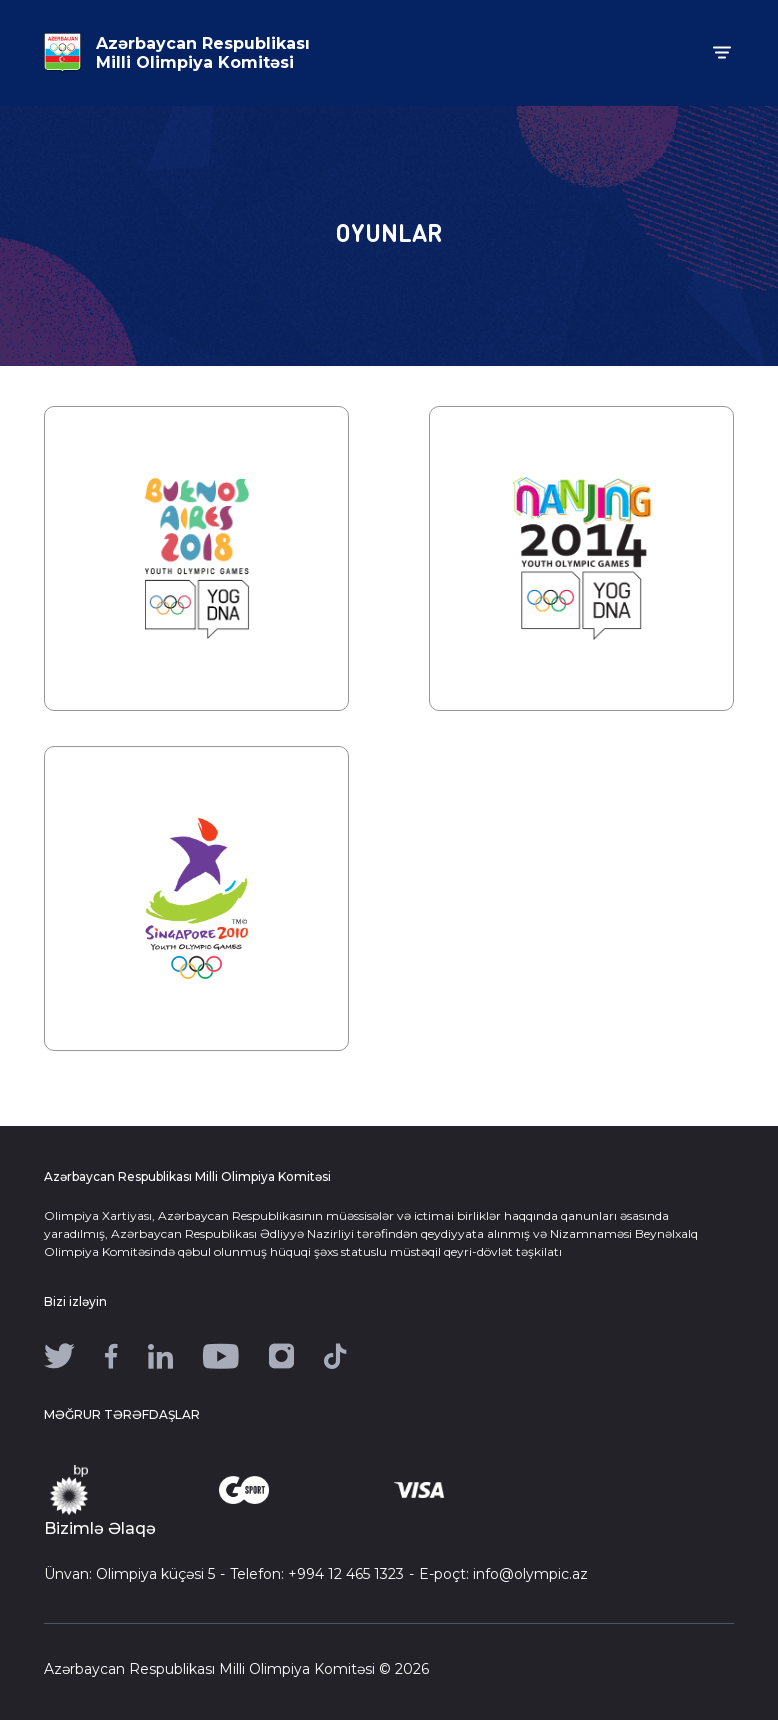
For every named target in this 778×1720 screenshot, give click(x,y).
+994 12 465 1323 (346, 1574)
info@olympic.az (530, 1574)
